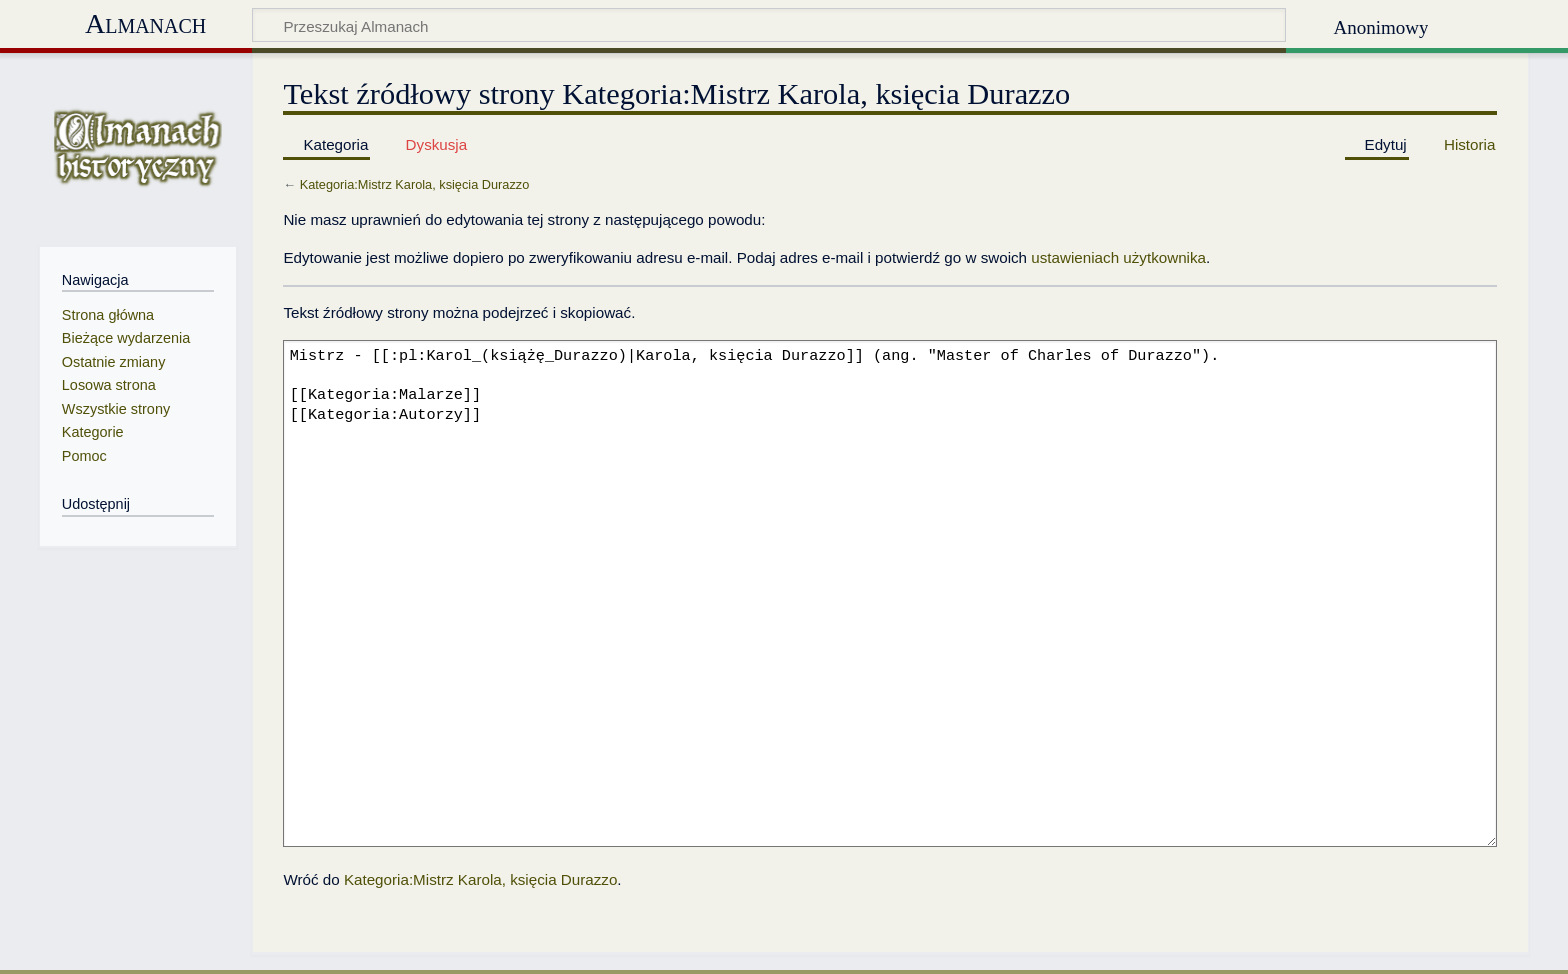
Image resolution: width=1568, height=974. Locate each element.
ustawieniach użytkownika (1118, 257)
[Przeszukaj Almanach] (769, 25)
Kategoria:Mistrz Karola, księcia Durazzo (415, 184)
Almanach (145, 23)
